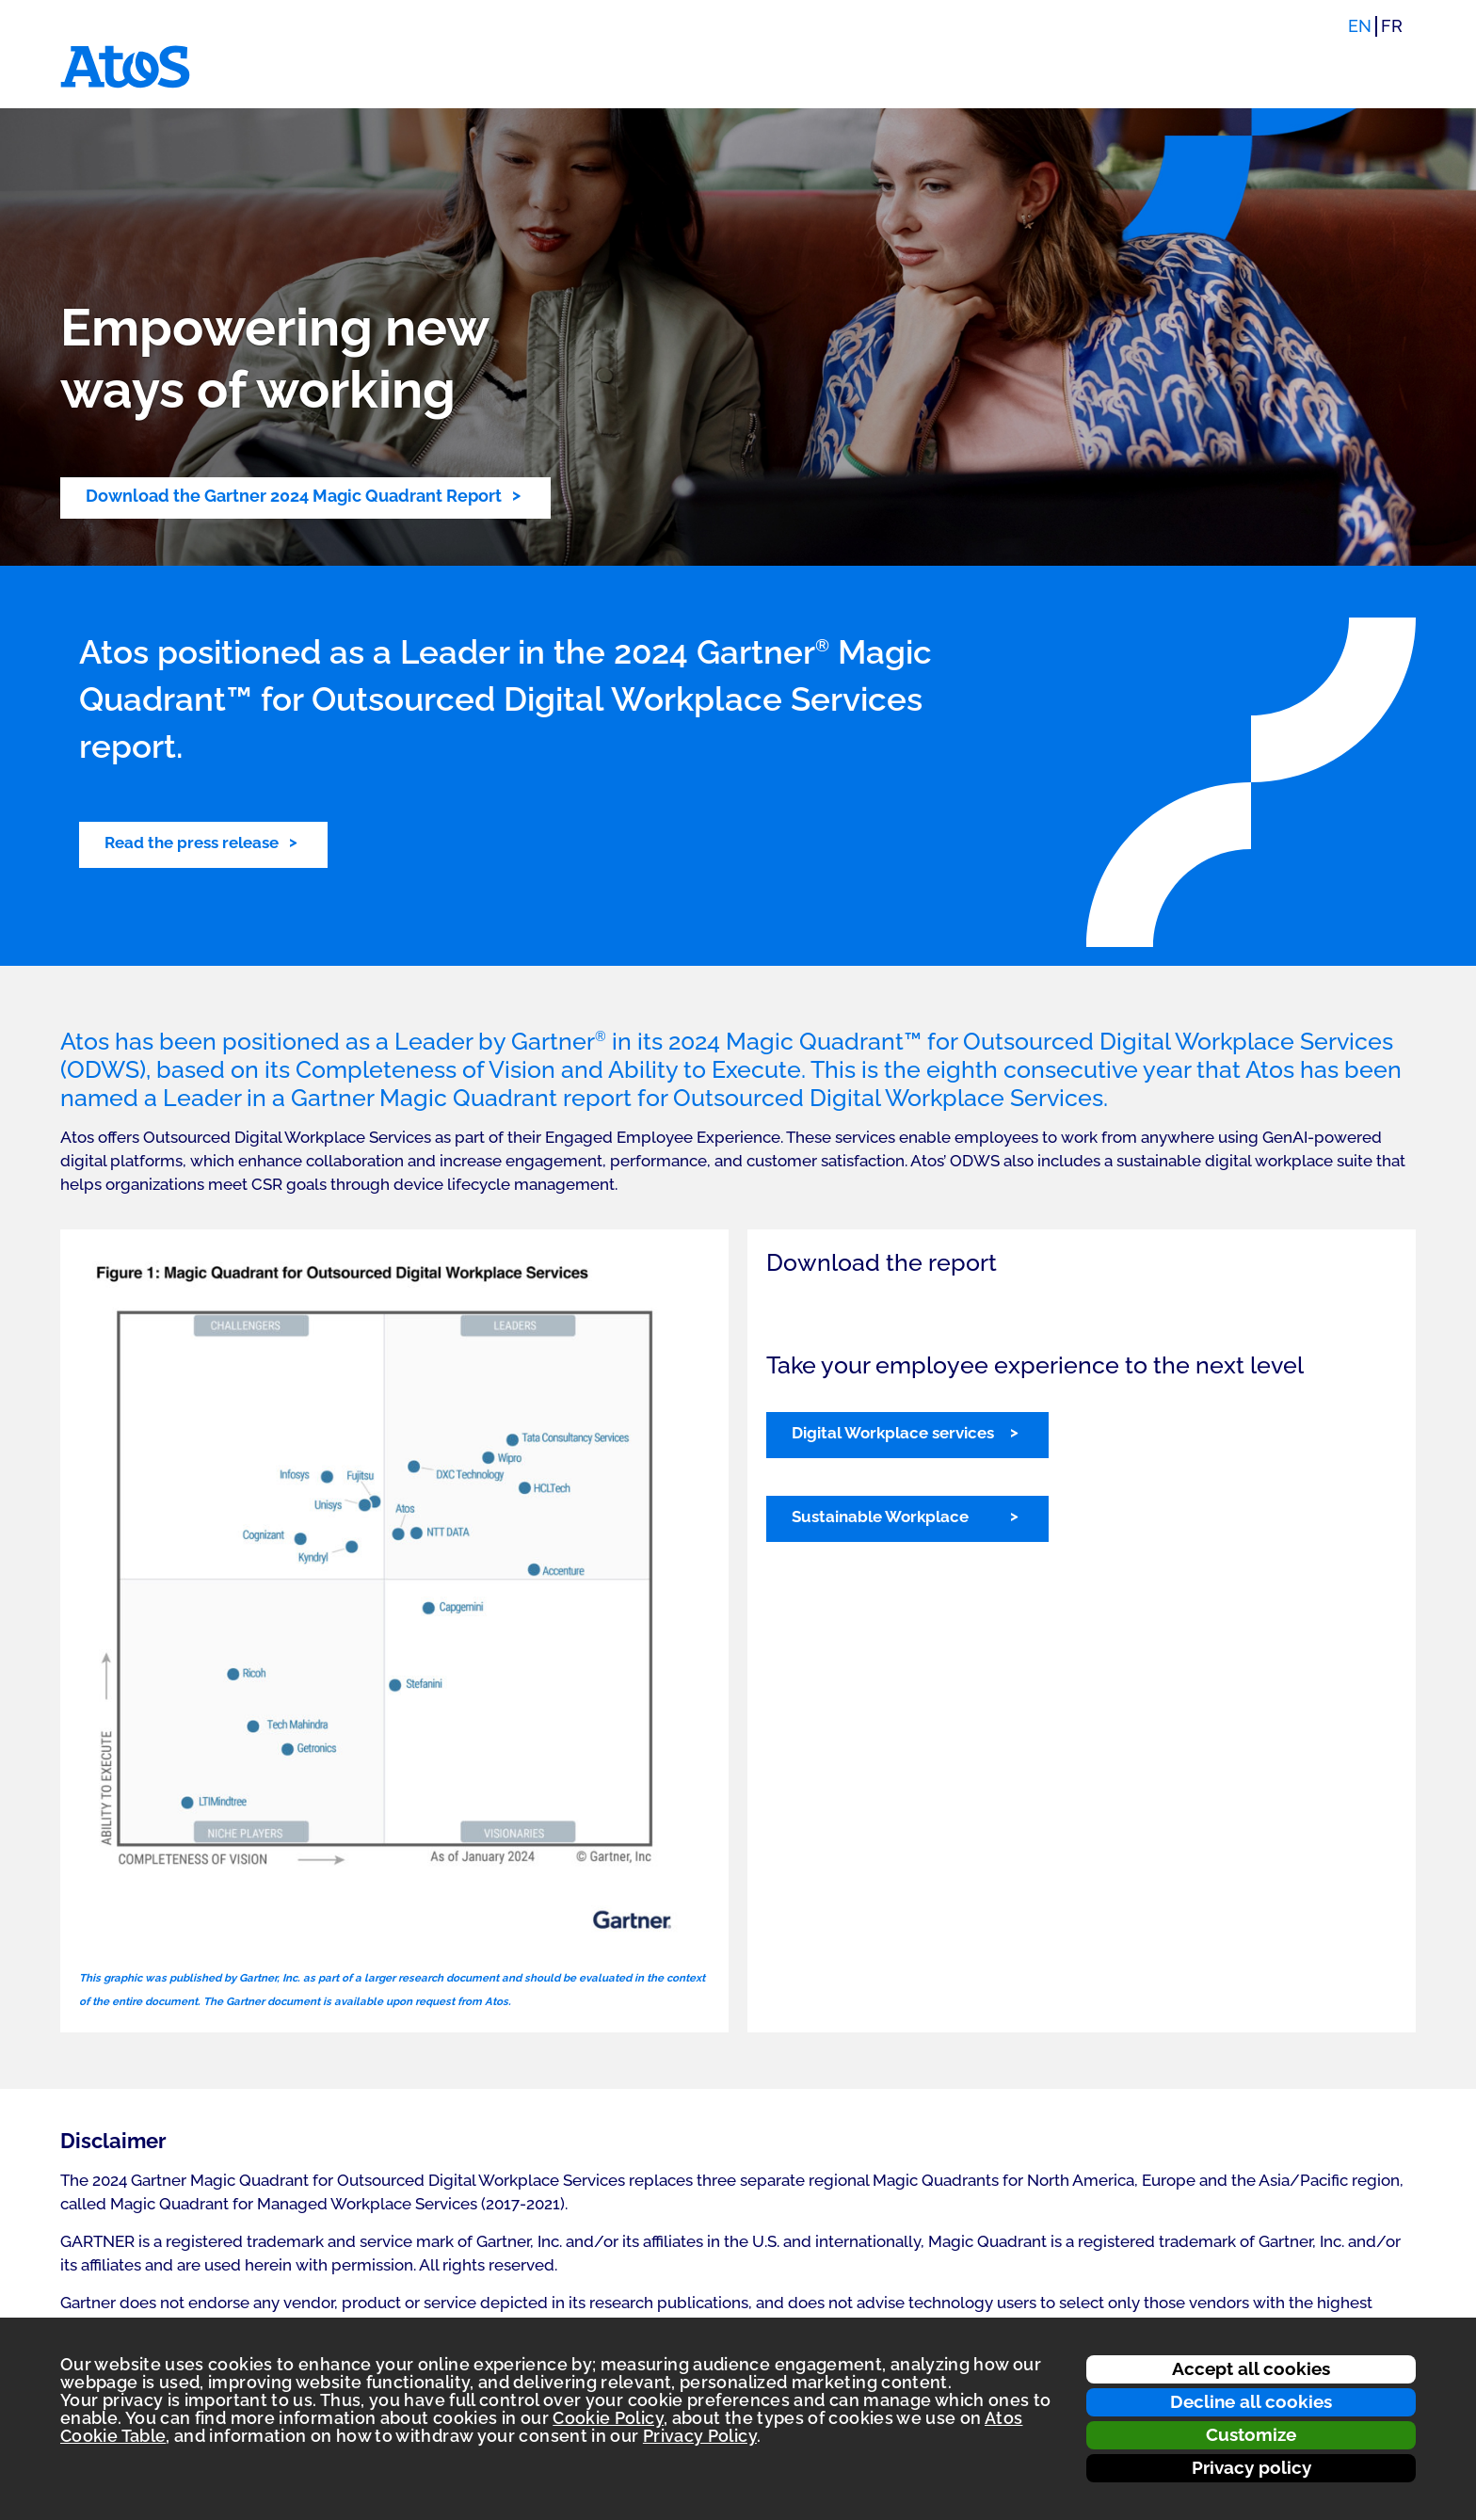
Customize (1251, 2434)
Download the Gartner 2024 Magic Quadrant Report (294, 496)
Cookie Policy (608, 2418)
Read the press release (191, 842)
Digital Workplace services (893, 1432)
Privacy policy (1251, 2467)
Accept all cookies (1251, 2368)
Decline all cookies (1251, 2401)
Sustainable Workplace (880, 1516)
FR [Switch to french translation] (1392, 26)
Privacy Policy (700, 2436)
